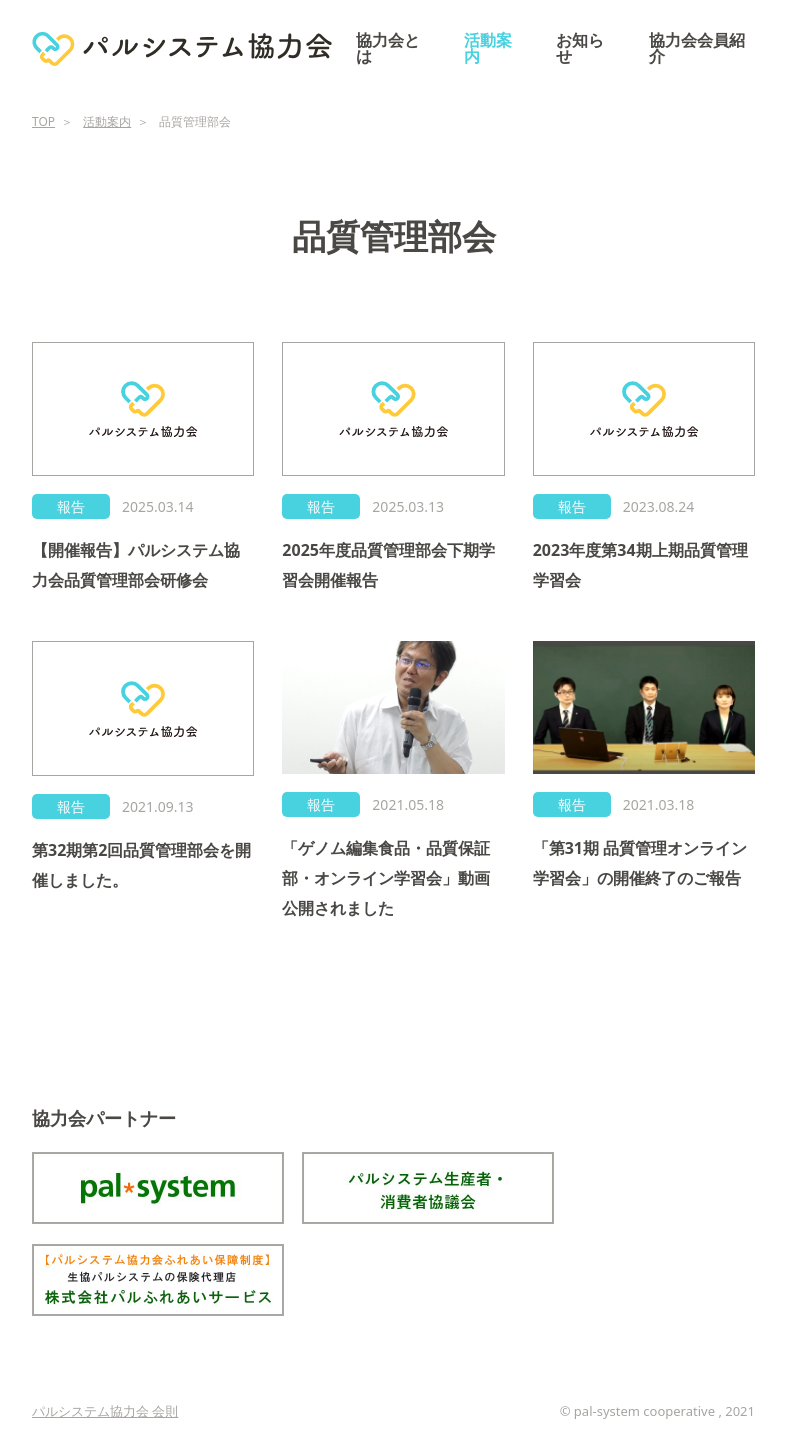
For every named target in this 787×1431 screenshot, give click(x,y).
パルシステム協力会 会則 (105, 1411)
